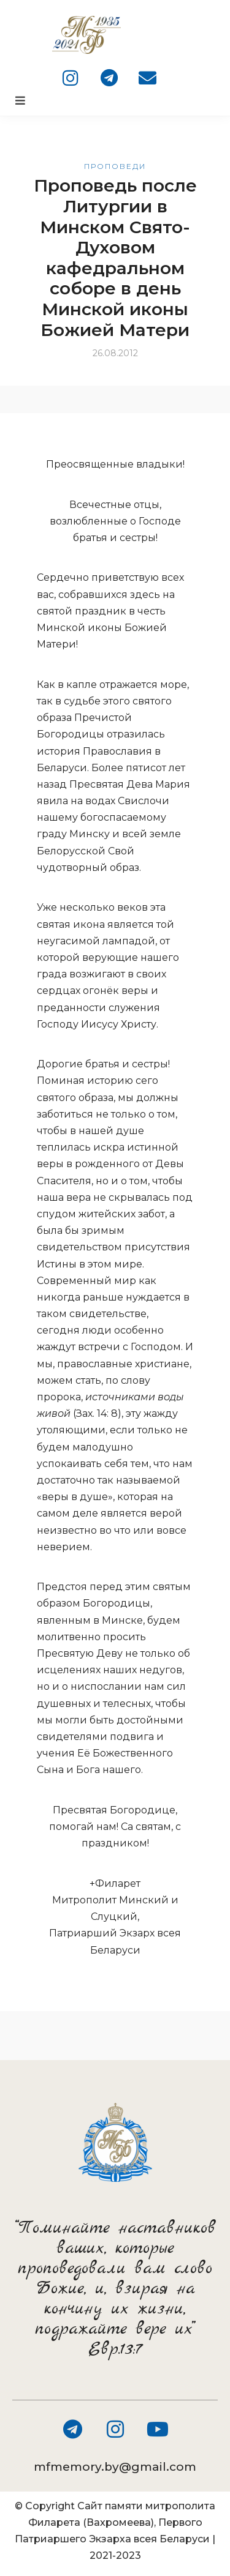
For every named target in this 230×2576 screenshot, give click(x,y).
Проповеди (115, 166)
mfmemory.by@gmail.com (115, 2467)
